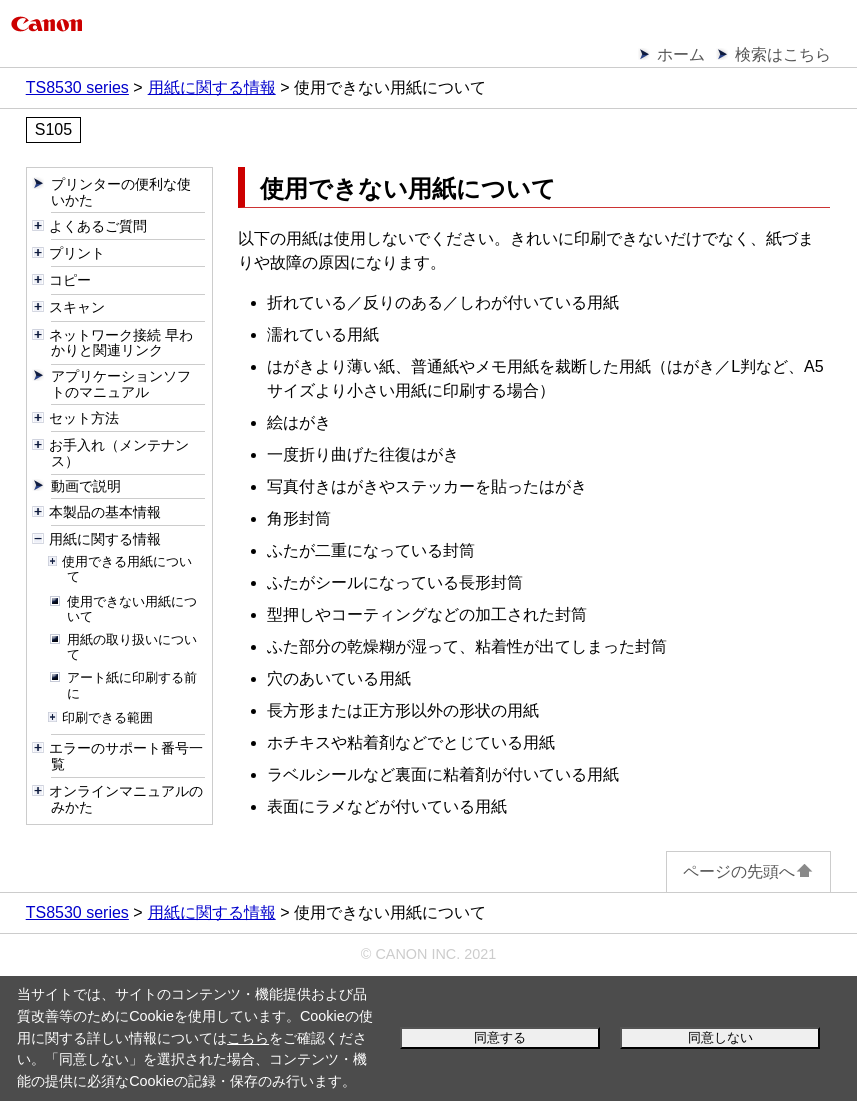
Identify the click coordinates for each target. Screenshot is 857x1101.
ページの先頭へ (748, 871)
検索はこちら (783, 54)
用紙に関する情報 (212, 87)
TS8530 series (77, 87)
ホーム (681, 54)
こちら (248, 1038)
